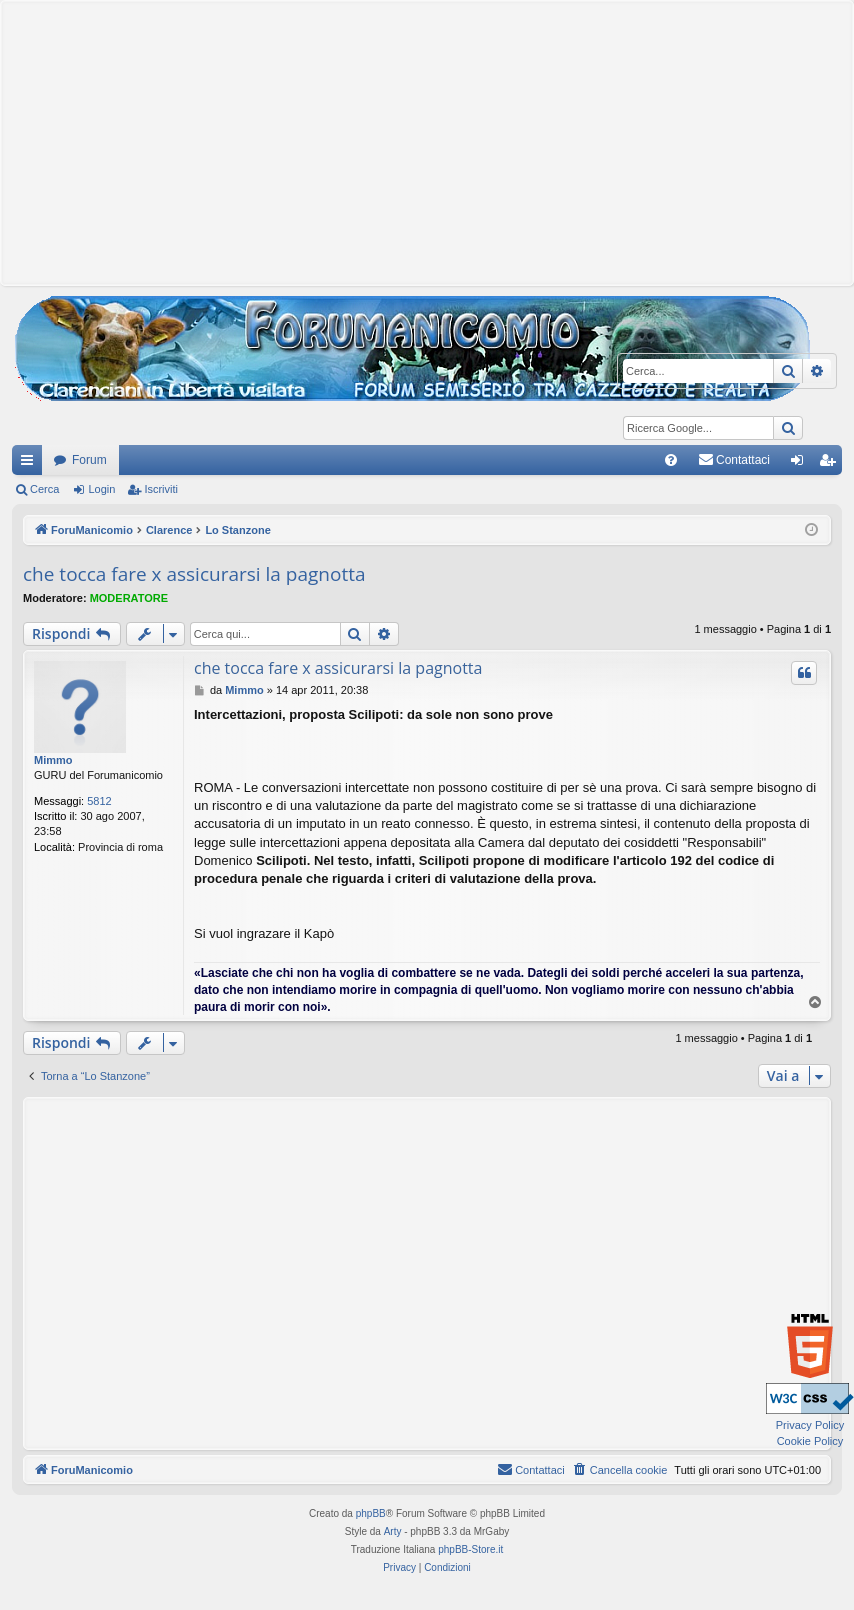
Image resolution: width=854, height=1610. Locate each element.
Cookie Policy (810, 1441)
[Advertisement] (427, 141)
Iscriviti (161, 489)
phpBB (371, 1513)
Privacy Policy (810, 1425)
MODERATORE (129, 598)
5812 (99, 801)
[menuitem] (671, 460)
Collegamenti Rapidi (31, 464)
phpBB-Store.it (470, 1549)
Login (101, 489)
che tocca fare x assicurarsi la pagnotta (194, 574)
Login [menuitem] (801, 464)
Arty (393, 1531)
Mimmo (53, 760)
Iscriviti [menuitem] (831, 464)
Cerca (44, 489)
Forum (89, 460)
